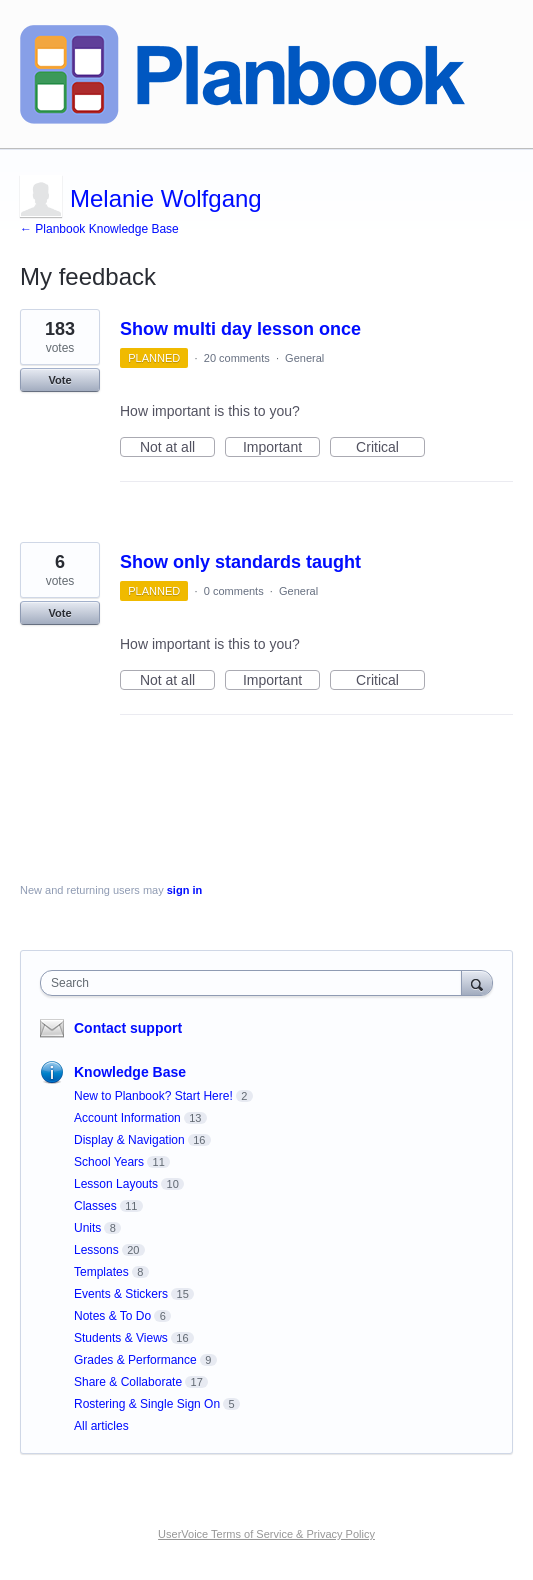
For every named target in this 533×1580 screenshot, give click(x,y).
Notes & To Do (112, 1316)
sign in (184, 890)
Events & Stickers (121, 1294)
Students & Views (121, 1338)
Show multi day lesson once (240, 329)
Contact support (128, 1028)
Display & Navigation (129, 1140)
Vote (59, 380)
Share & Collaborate (128, 1382)
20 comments (237, 358)
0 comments (234, 591)
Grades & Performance (135, 1360)
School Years (109, 1162)
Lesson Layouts (116, 1184)
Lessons (96, 1250)
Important (281, 448)
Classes (95, 1206)
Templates (101, 1272)
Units (87, 1228)
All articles (101, 1426)
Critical (390, 448)
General (304, 358)
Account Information (127, 1118)
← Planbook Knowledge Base (99, 229)
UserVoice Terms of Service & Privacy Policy (266, 1534)
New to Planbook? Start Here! (153, 1096)
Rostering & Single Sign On (147, 1404)
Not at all (177, 448)
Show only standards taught (240, 562)
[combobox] (255, 983)
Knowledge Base (130, 1072)
